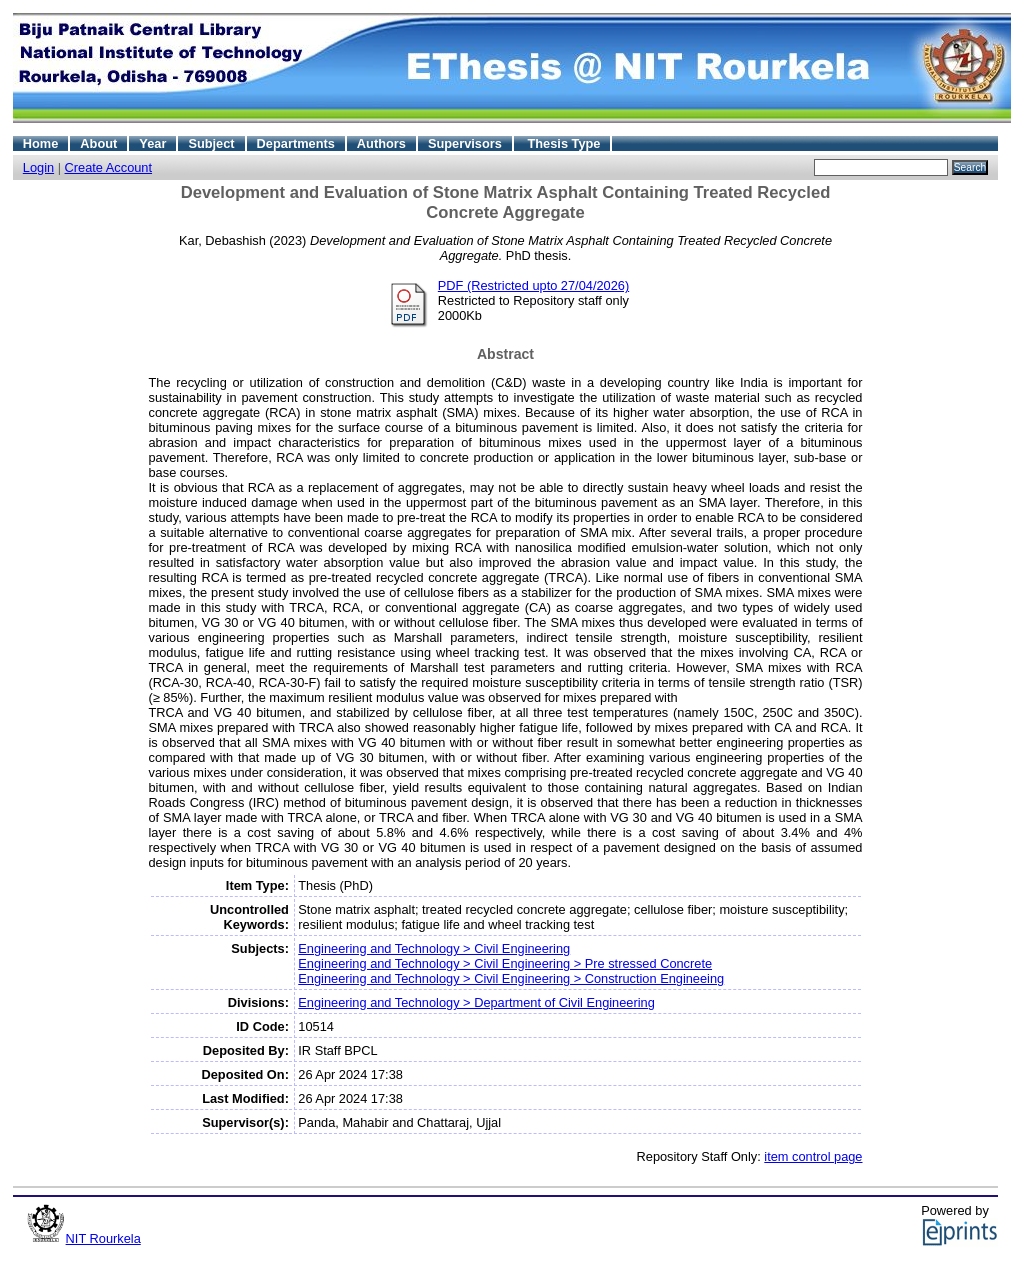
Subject (211, 143)
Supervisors (465, 143)
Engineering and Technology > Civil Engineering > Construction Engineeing (511, 978)
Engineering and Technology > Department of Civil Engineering (476, 1002)
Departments (296, 143)
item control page (813, 1156)
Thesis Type (563, 143)
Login (38, 167)
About (98, 143)
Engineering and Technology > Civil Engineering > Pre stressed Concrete (505, 963)
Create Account (109, 167)
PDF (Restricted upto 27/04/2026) (533, 285)
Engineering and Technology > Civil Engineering (434, 948)
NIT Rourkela (103, 1238)
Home (41, 143)
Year (152, 143)
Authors (381, 143)
